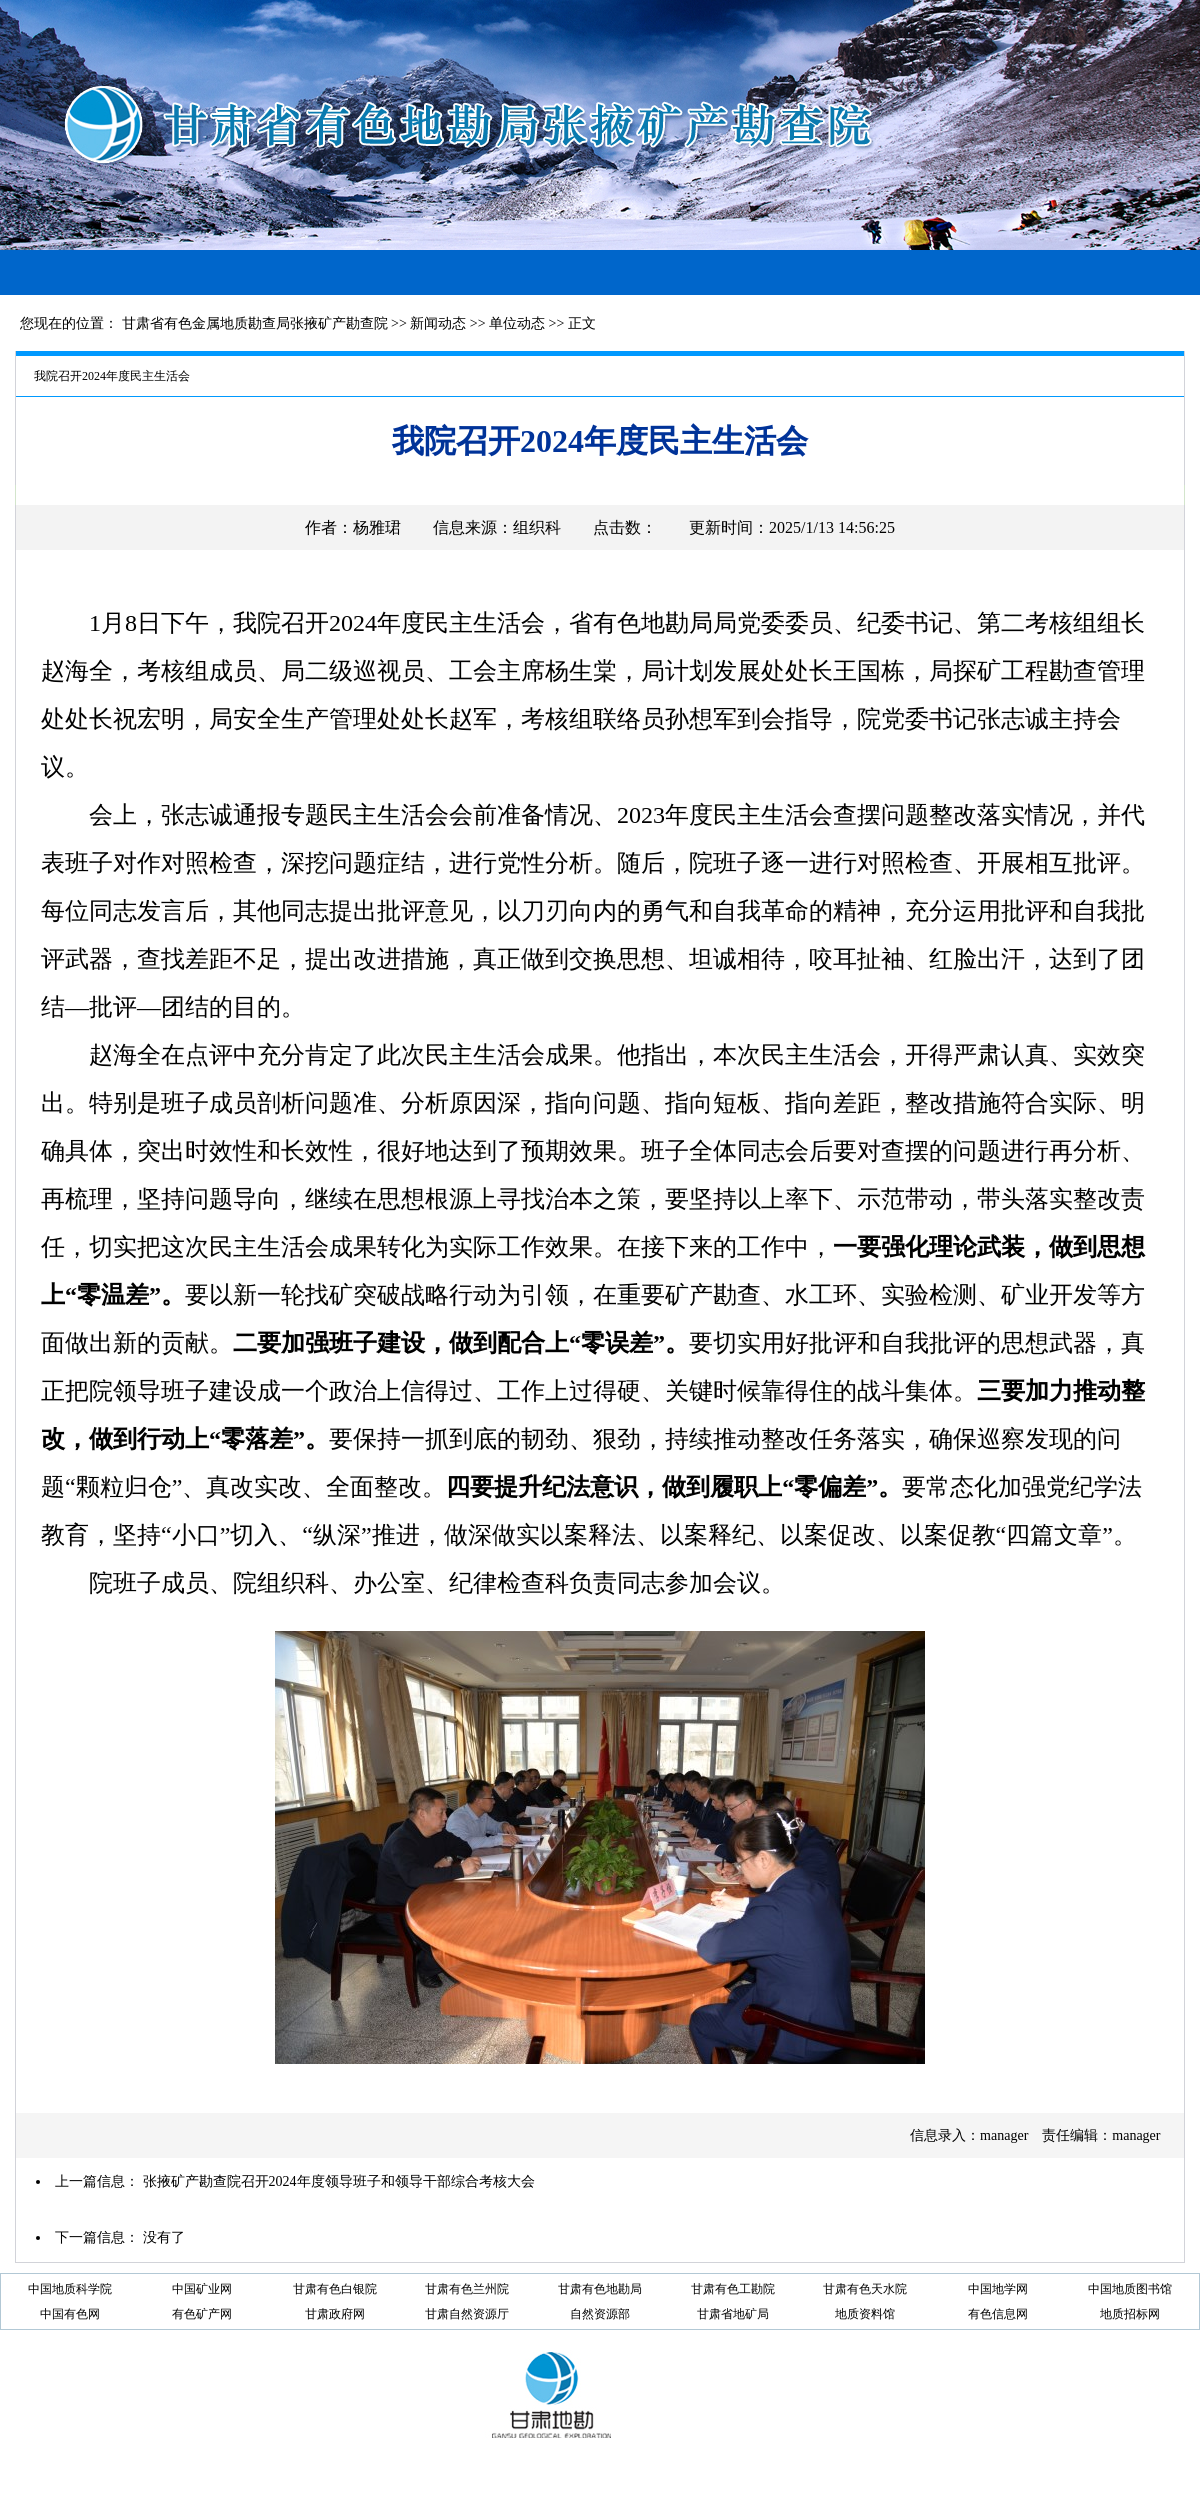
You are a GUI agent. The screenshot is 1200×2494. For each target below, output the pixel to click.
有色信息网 (998, 2314)
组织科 (537, 527)
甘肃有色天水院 (865, 2289)
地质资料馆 (865, 2314)
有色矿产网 (202, 2314)
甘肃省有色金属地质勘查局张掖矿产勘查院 (255, 323)
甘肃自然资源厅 (467, 2314)
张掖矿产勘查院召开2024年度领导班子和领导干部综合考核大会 (339, 2181)
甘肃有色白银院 (335, 2289)
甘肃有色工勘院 (733, 2289)
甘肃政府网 (335, 2314)
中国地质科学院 (70, 2289)
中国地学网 (998, 2289)
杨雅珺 (377, 527)
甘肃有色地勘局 (600, 2289)
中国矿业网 (202, 2289)
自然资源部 (600, 2314)
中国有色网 (70, 2314)
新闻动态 (438, 323)
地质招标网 (1130, 2314)
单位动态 (517, 323)
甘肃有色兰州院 (467, 2289)
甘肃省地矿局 (733, 2314)
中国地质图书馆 (1130, 2289)
